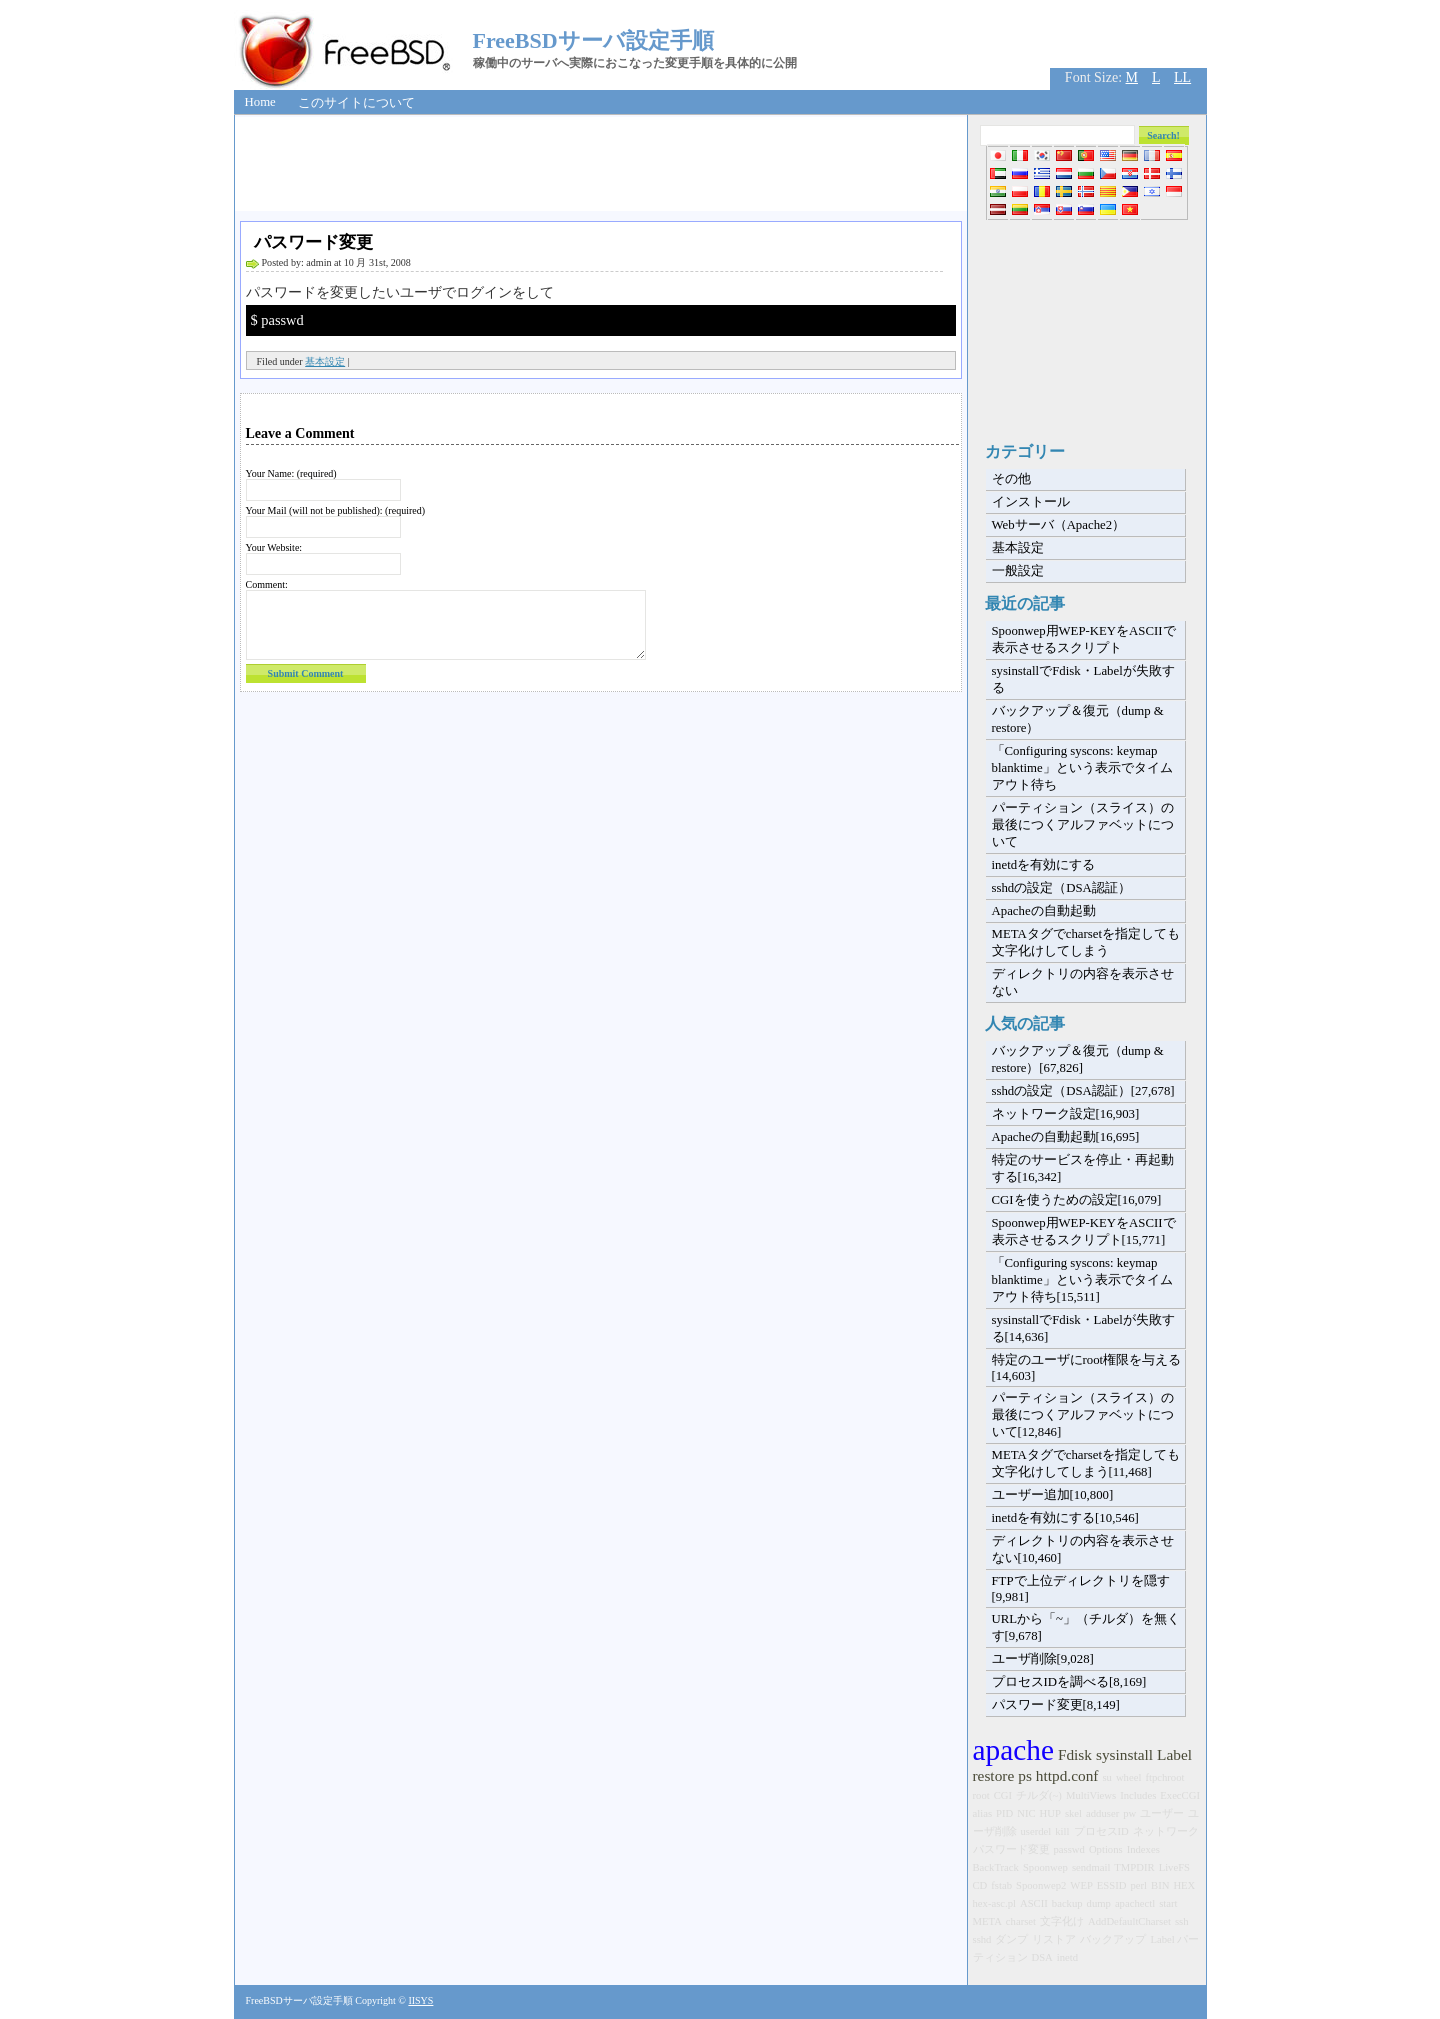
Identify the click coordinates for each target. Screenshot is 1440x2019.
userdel (1036, 1831)
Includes (1138, 1795)
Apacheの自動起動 (1044, 911)
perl (1138, 1885)
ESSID (1112, 1885)
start (1168, 1903)
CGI (1003, 1795)
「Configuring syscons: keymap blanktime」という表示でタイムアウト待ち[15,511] (1082, 1280)
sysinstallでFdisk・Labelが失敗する (1083, 679)
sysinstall (1124, 1754)
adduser (1102, 1813)
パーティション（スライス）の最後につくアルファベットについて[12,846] (1083, 1415)
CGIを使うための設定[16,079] (1077, 1200)
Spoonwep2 (1041, 1885)
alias (983, 1813)
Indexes (1143, 1849)
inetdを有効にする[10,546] (1065, 1518)
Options (1106, 1849)
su (1106, 1777)
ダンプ (1011, 1939)
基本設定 (325, 361)
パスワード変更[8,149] (1056, 1705)
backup (1067, 1903)
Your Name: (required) (291, 473)
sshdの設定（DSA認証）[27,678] (1083, 1091)
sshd (982, 1939)
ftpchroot (1164, 1777)
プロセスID (1101, 1831)
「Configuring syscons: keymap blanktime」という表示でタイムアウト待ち (1082, 768)
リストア (1054, 1939)
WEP (1081, 1885)
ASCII (1034, 1903)
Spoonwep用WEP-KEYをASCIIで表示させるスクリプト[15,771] (1084, 1231)
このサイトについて (356, 103)
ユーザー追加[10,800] (1053, 1495)
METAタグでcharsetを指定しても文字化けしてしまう (1086, 942)
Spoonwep (1045, 1867)
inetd (1067, 1957)
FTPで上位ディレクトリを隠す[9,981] (1081, 1589)
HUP (1050, 1813)
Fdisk (1075, 1754)
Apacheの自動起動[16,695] (1066, 1137)
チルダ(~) (1039, 1795)
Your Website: (274, 547)
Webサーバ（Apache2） (1059, 525)
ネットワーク (1166, 1831)
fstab (1001, 1885)
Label (1174, 1754)
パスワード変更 (313, 242)
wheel (1128, 1777)
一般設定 (1018, 571)
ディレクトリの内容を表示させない (1083, 982)
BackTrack (996, 1867)
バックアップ (1113, 1939)
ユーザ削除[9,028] (1043, 1659)
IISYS (420, 2000)
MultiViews (1091, 1795)
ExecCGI (1180, 1795)
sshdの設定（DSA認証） (1061, 888)
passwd (1069, 1849)
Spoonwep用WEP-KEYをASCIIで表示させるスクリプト (1084, 639)
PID (1004, 1813)
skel (1073, 1813)
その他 (1011, 479)
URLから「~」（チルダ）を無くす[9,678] (1086, 1627)
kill (1062, 1831)
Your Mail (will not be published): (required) (336, 510)
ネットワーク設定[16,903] (1066, 1114)
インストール (1031, 502)
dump (1099, 1903)
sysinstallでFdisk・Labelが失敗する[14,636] (1083, 1328)
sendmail (1091, 1867)
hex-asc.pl (995, 1903)
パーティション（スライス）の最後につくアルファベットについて (1083, 825)
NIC (1026, 1813)
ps (1025, 1775)
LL (1182, 77)
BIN (1160, 1885)
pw (1129, 1813)
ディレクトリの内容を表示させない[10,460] (1083, 1549)
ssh (1182, 1921)
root (981, 1795)
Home (260, 102)
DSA (1042, 1957)
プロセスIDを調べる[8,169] (1069, 1682)
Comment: (267, 584)
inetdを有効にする (1044, 865)
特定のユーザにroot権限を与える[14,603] (1087, 1368)
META (987, 1921)
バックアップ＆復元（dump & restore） (1078, 719)
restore (994, 1775)
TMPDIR (1134, 1867)
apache (1013, 1750)
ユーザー (1162, 1813)
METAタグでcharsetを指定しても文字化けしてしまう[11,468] (1086, 1463)
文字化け (1062, 1921)
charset (1021, 1921)
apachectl (1135, 1903)
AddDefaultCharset (1129, 1921)
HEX (1184, 1885)
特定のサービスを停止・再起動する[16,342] (1083, 1168)
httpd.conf (1067, 1775)
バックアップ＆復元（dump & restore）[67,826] (1078, 1059)
